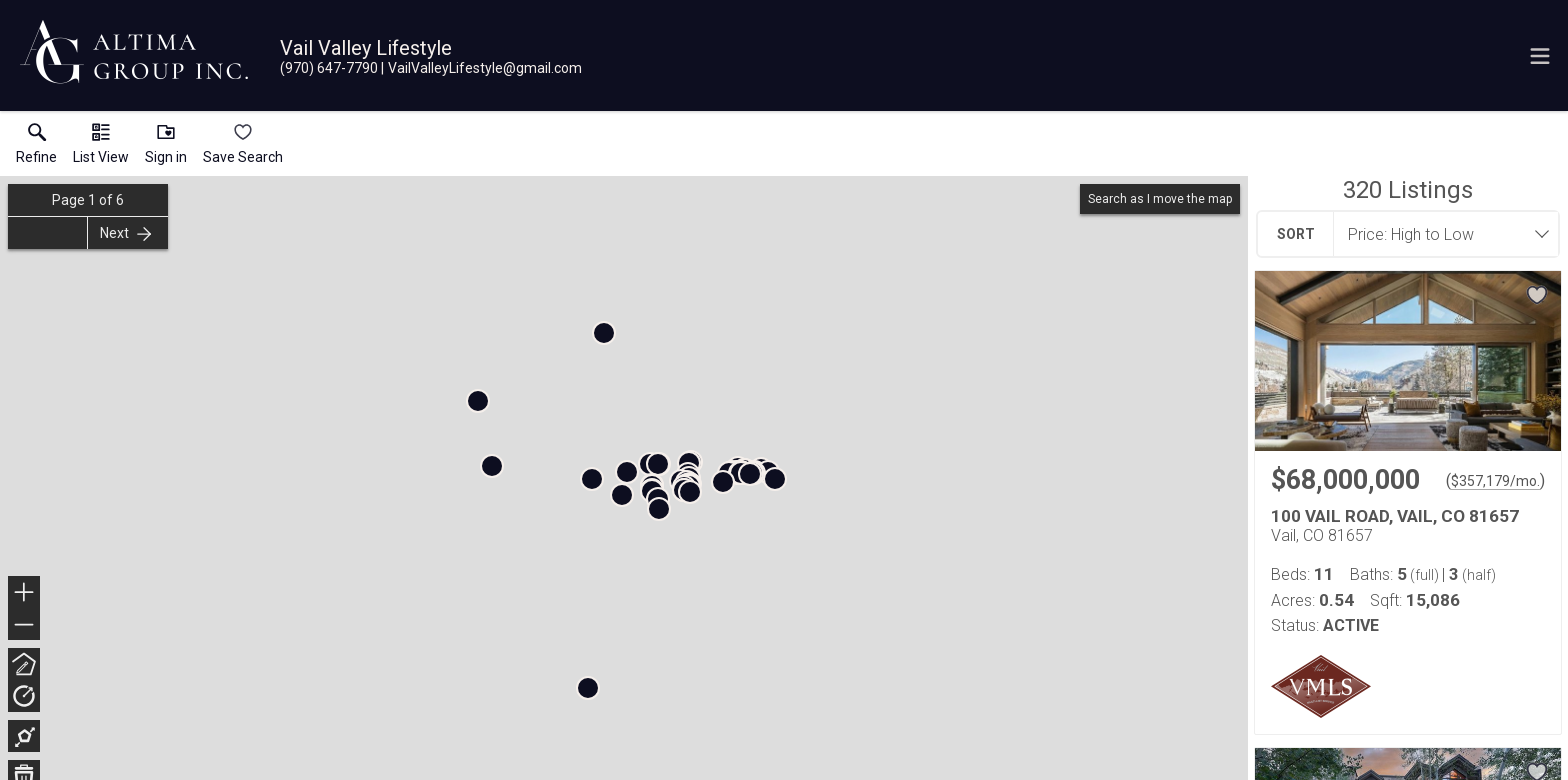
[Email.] (481, 68)
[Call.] (329, 68)
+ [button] (24, 594)
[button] (101, 148)
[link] (36, 148)
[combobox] (1440, 234)
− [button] (24, 625)
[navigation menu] (1540, 56)
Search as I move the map (1160, 199)
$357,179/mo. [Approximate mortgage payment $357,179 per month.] (1495, 481)
